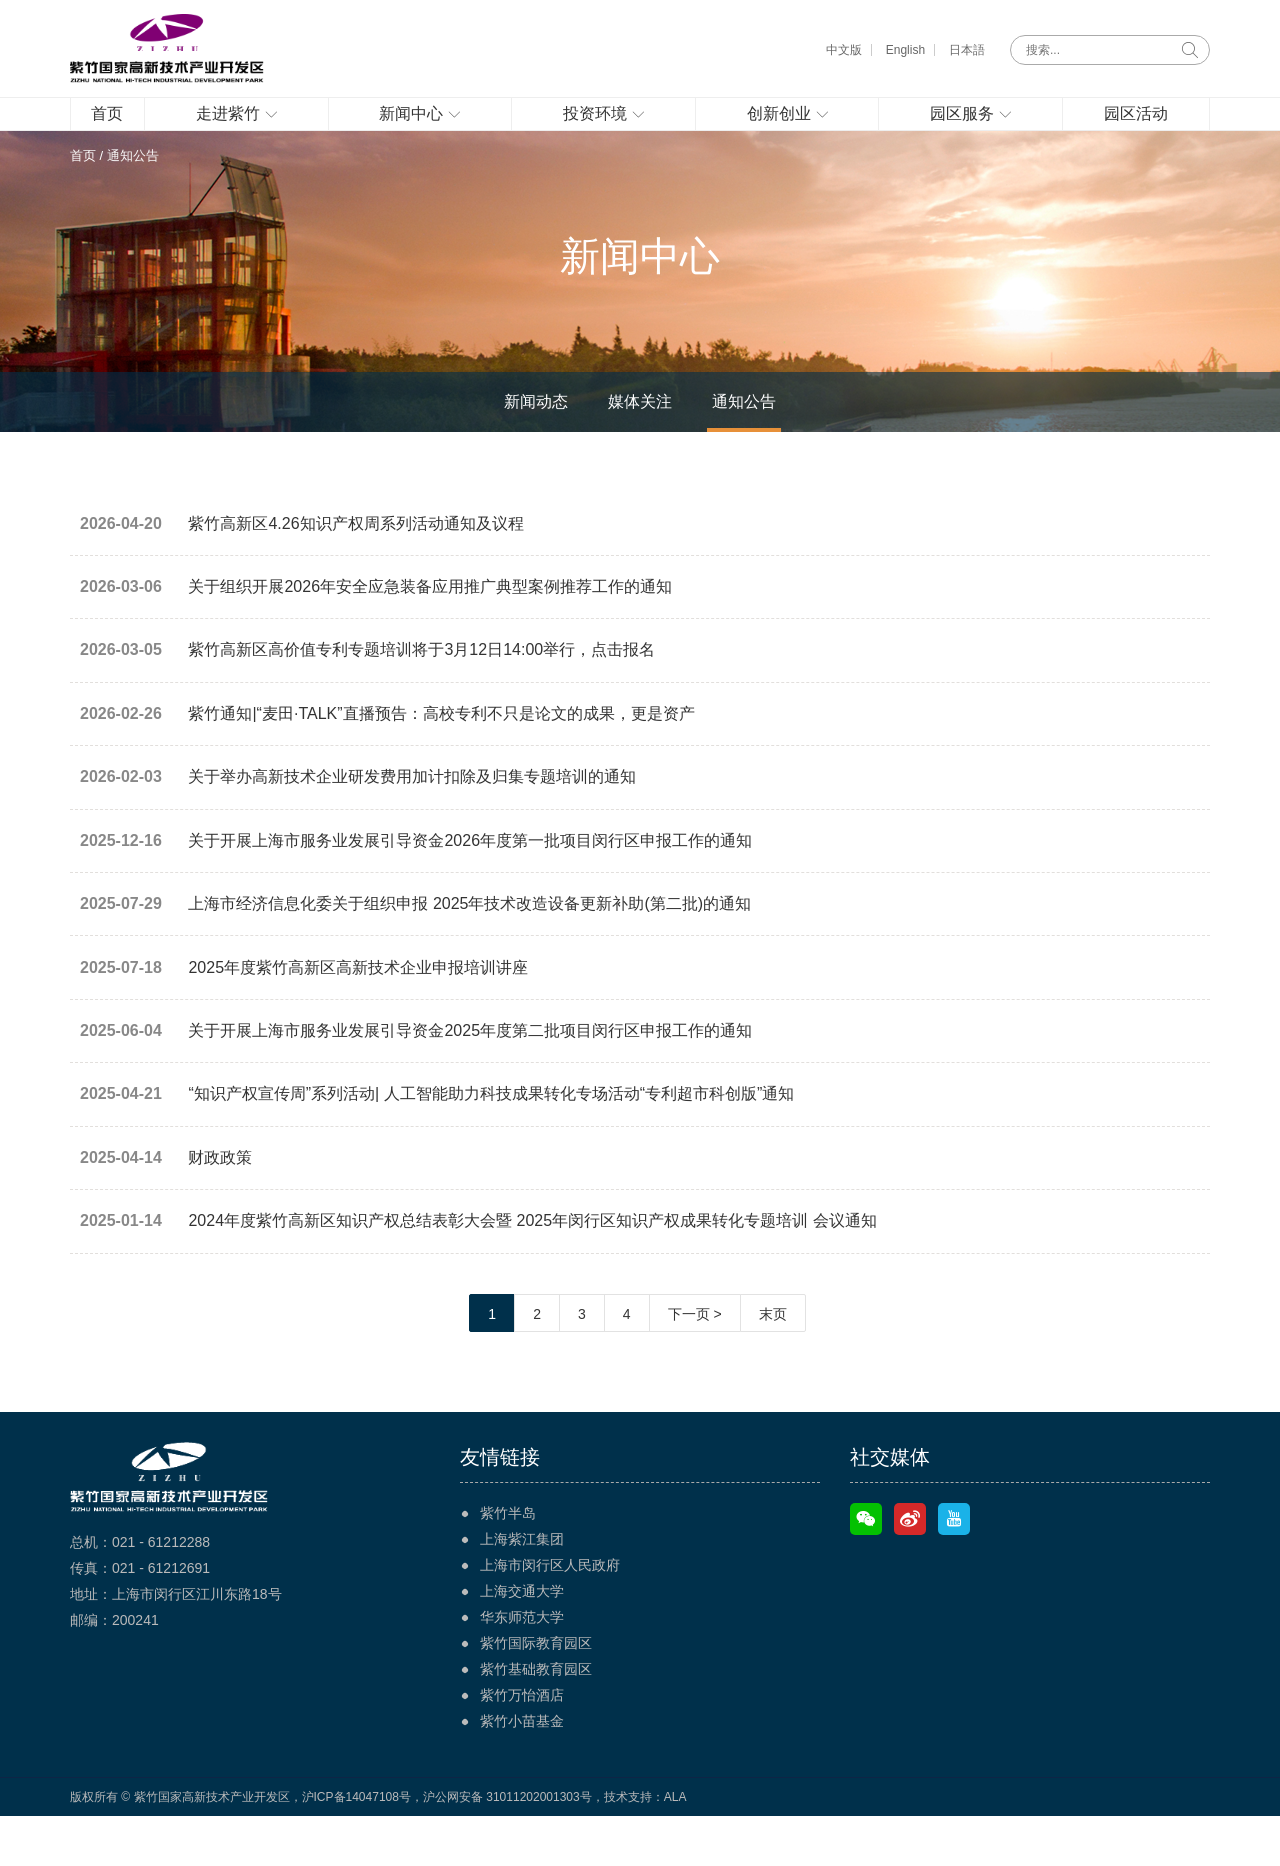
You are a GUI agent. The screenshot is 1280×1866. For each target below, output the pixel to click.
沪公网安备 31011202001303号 (507, 1847)
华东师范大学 (522, 1667)
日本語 (967, 50)
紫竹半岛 (508, 1563)
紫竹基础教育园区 (536, 1719)
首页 (83, 186)
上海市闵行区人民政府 (550, 1615)
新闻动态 (536, 433)
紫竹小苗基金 (522, 1771)
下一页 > (695, 1364)
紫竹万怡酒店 (522, 1745)
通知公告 (744, 433)
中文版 (844, 50)
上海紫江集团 (522, 1589)
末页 (773, 1364)
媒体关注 (640, 433)
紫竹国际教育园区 (536, 1693)
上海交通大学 (522, 1641)
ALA (675, 1847)
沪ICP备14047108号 (356, 1847)
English (905, 50)
